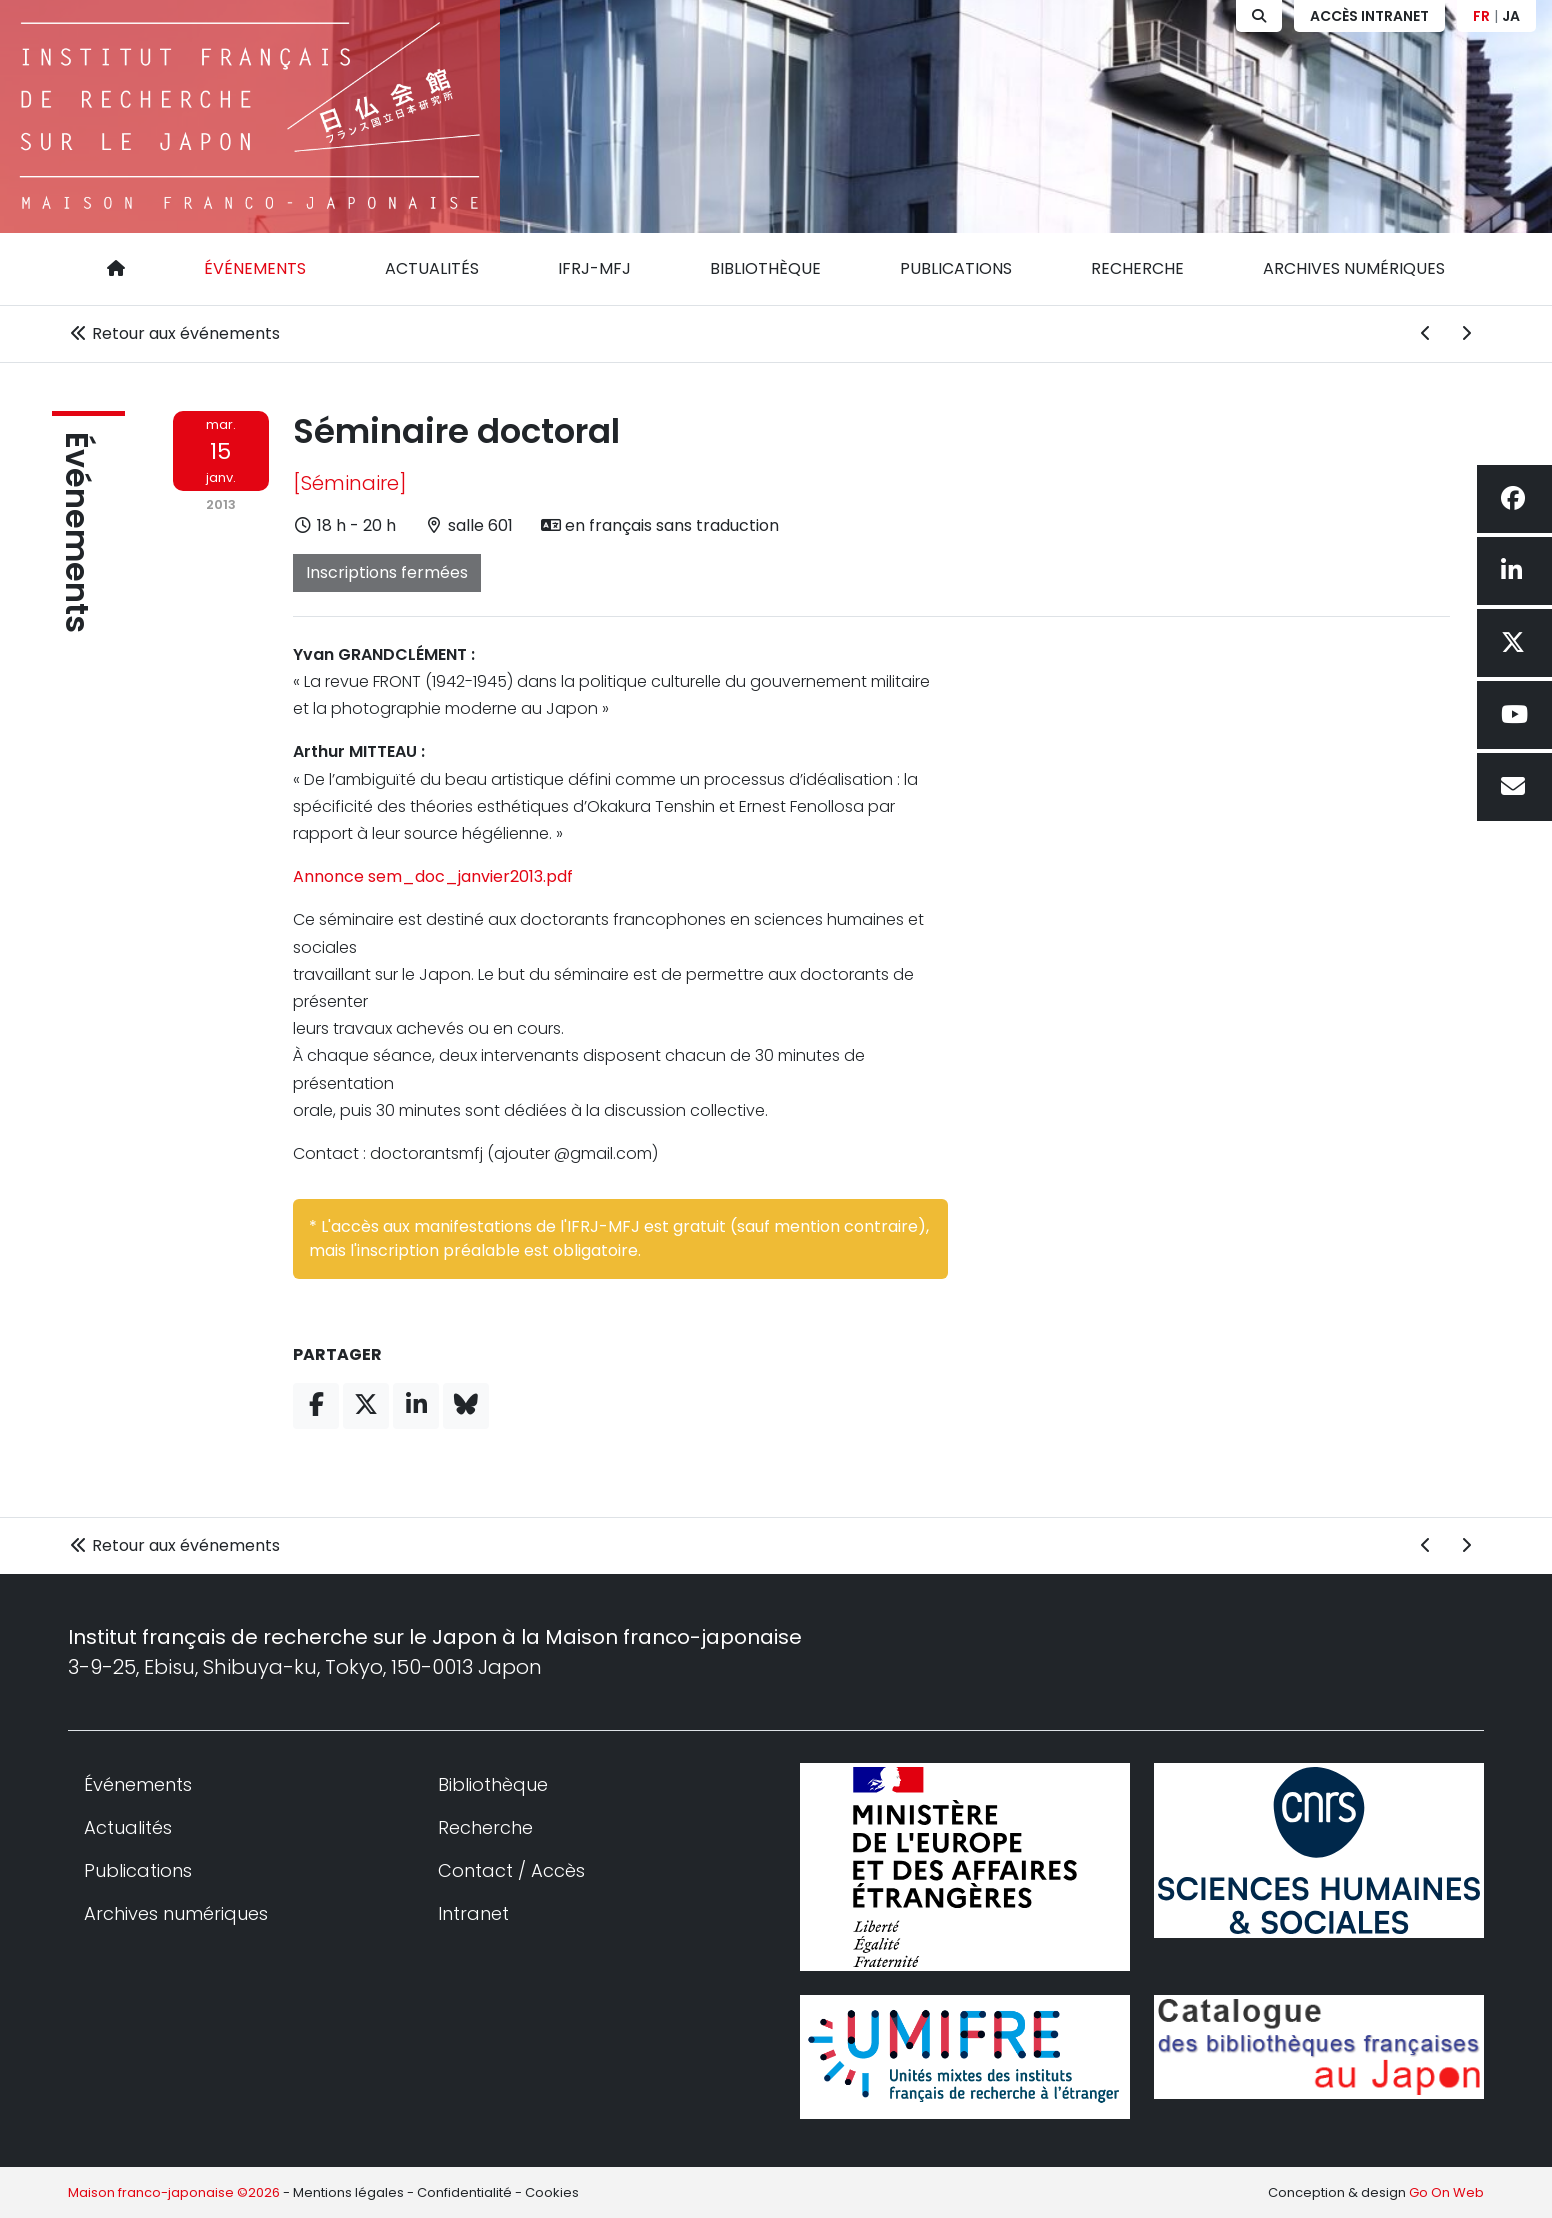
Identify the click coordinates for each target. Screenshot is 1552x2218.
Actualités (432, 268)
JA (1511, 16)
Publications (956, 268)
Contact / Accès (511, 1870)
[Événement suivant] (1466, 334)
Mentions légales (348, 2192)
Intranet (473, 1913)
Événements (255, 268)
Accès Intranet (1369, 16)
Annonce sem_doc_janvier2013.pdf (433, 876)
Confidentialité (464, 2192)
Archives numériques (1354, 268)
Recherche (1137, 268)
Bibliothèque (765, 268)
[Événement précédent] (1426, 334)
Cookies (552, 2192)
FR (1481, 16)
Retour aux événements (174, 333)
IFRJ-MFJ (594, 268)
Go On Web (1446, 2192)
